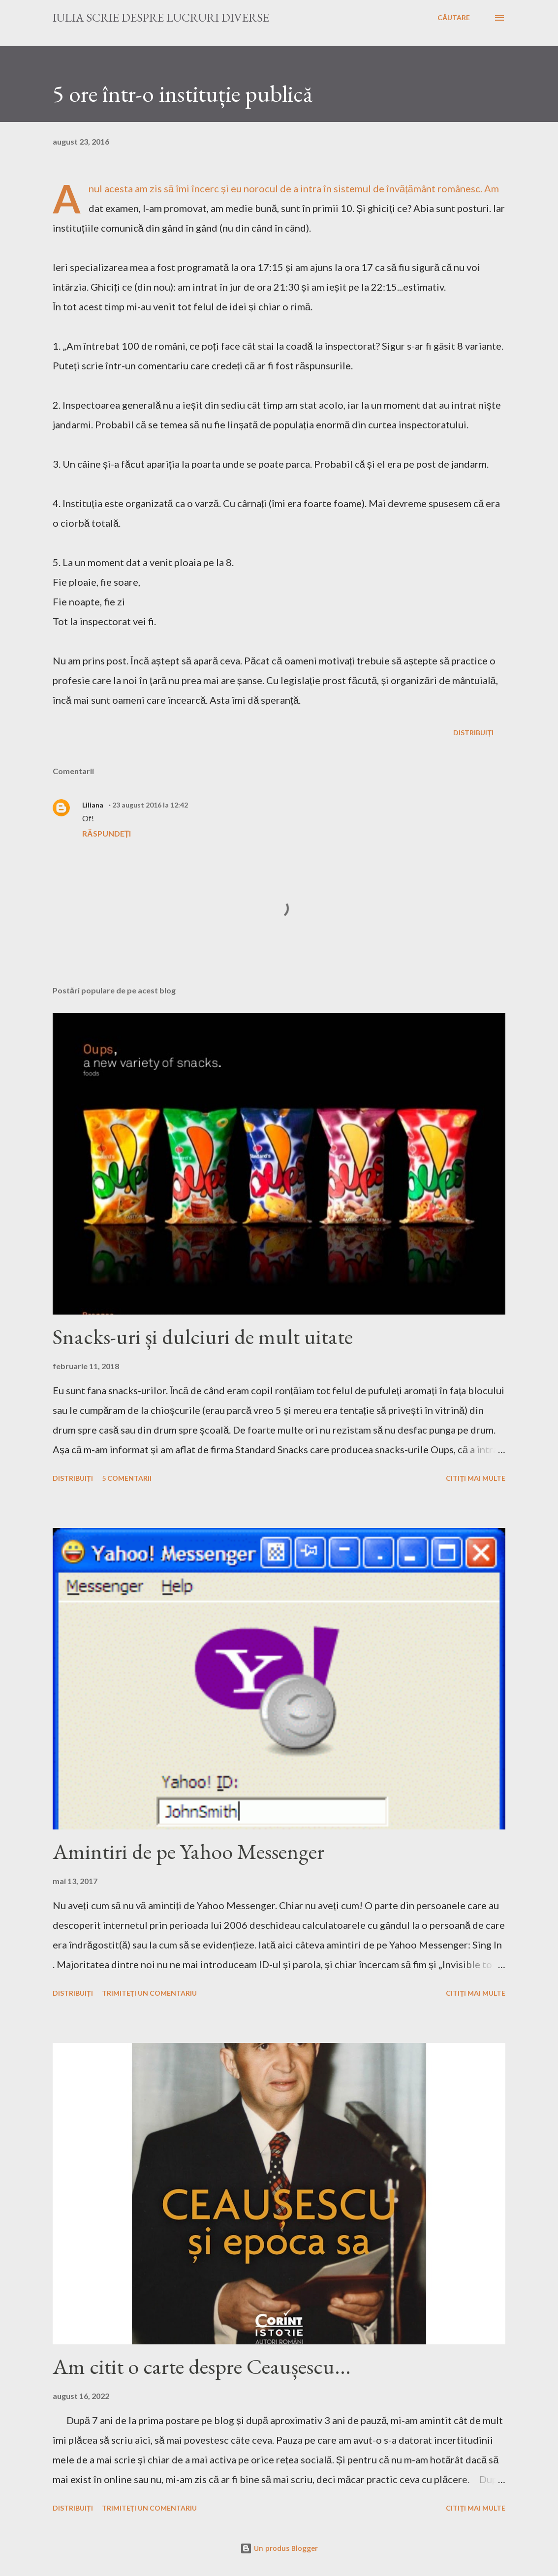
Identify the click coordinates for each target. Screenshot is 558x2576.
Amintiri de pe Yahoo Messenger (188, 1851)
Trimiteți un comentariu (149, 1993)
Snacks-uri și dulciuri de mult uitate (203, 1336)
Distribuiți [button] (473, 732)
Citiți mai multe (475, 1478)
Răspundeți (106, 833)
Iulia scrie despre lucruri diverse (161, 17)
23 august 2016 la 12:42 (150, 805)
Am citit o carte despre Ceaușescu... (202, 2366)
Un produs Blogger (279, 2548)
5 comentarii (127, 1478)
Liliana (93, 805)
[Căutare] (453, 18)
